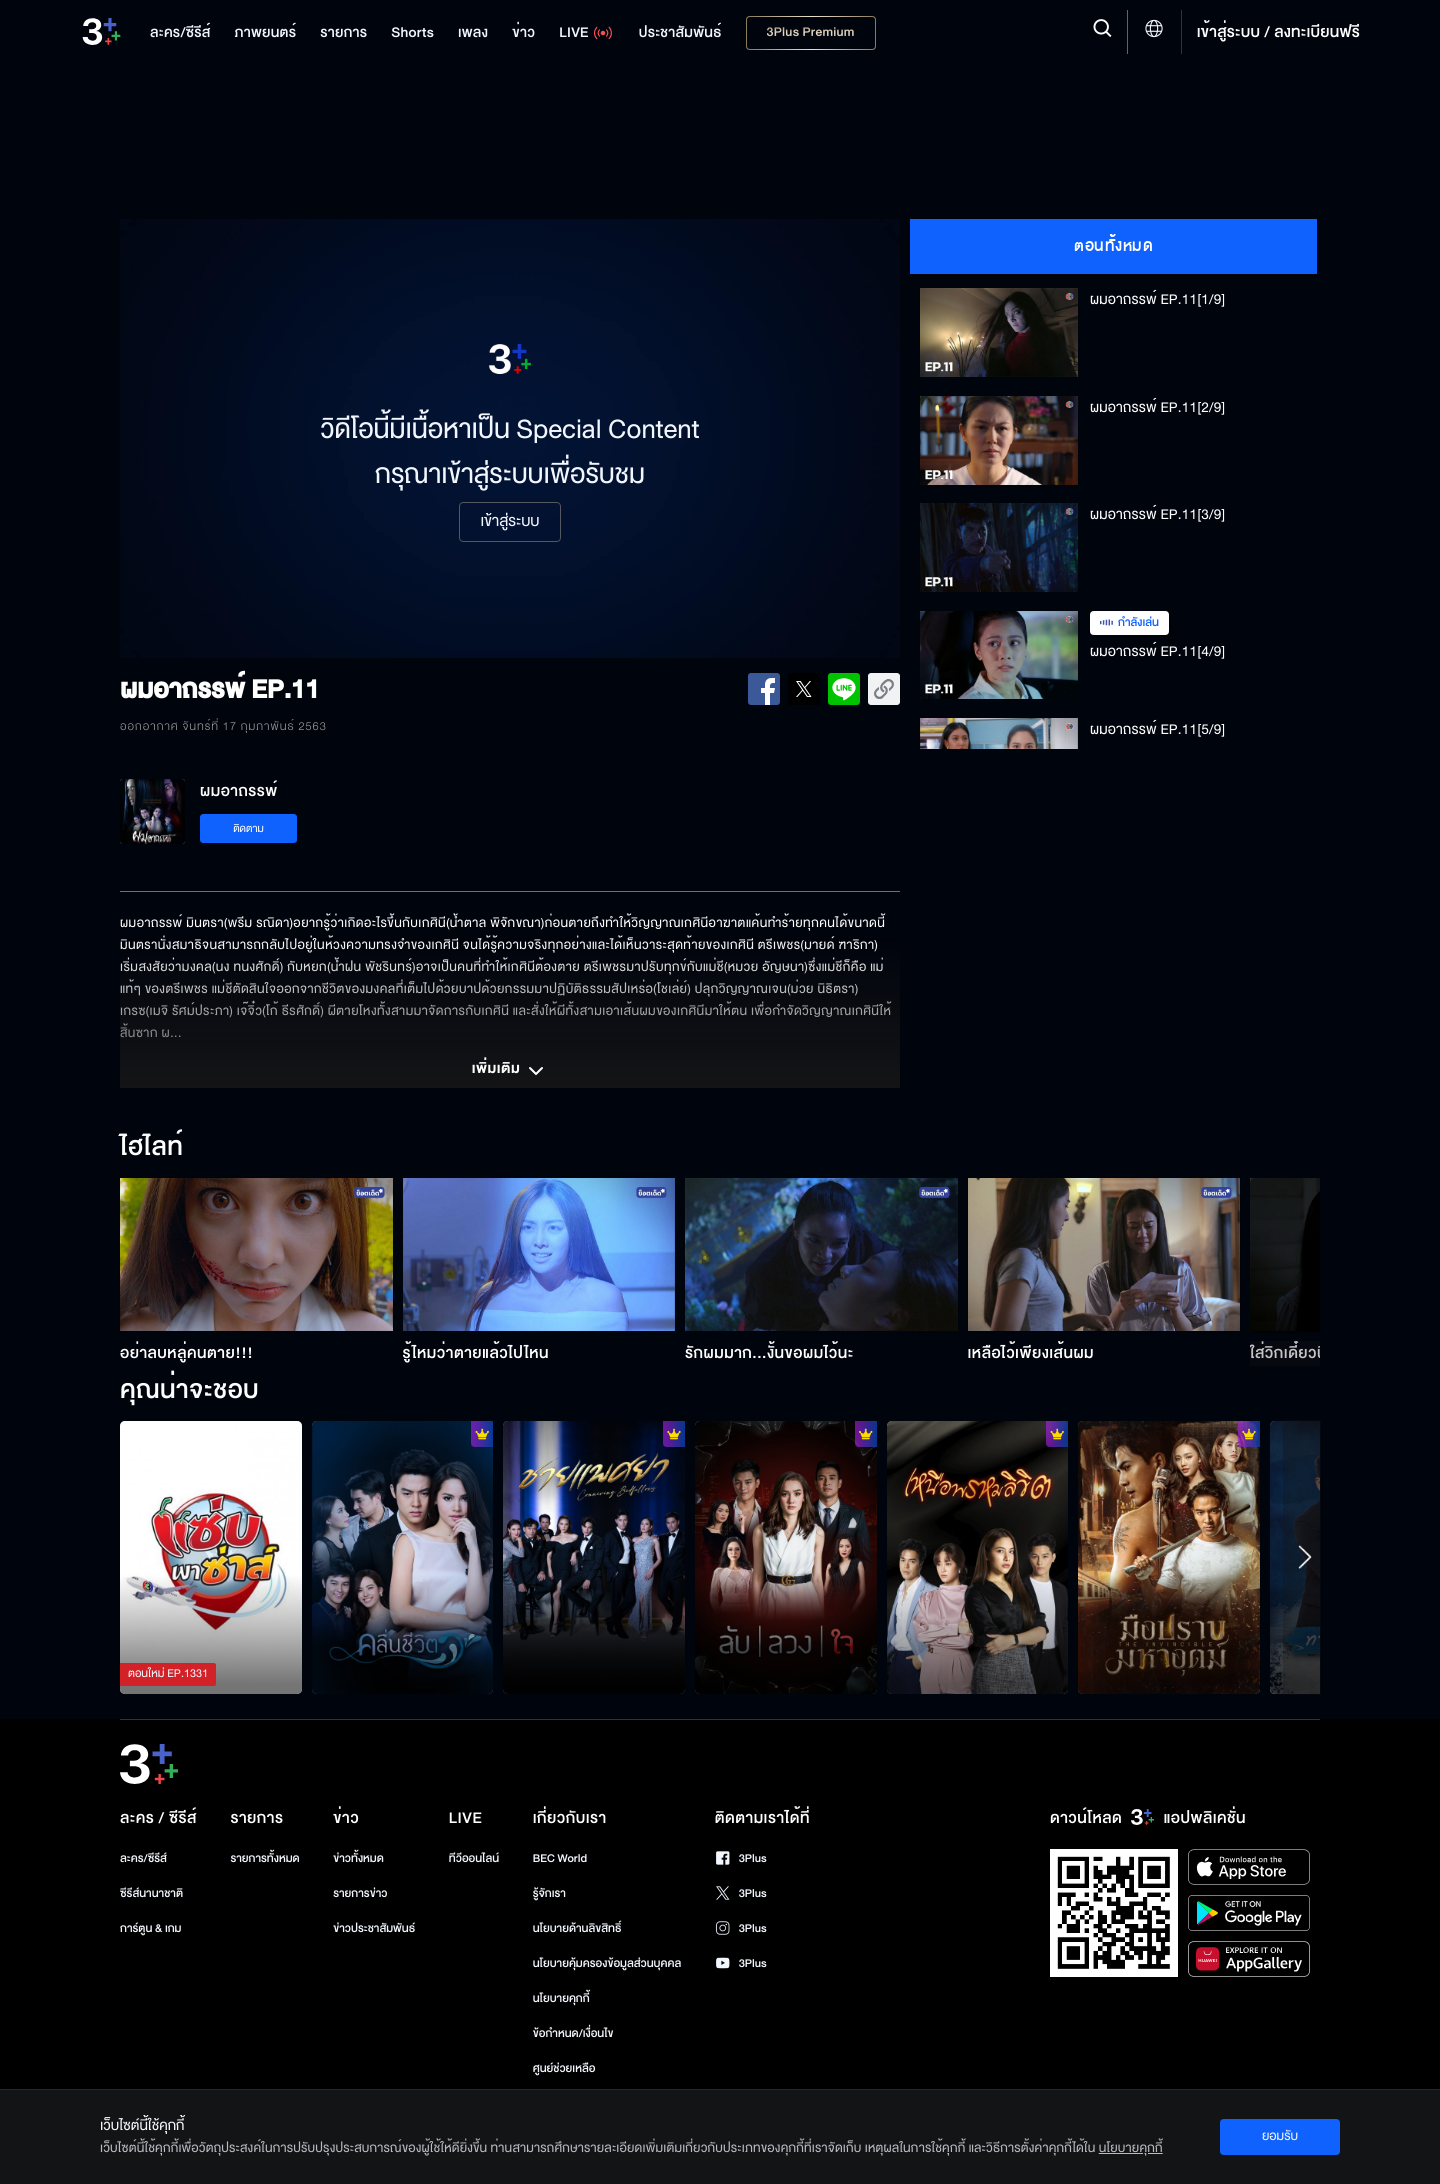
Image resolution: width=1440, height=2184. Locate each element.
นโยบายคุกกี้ (561, 1998)
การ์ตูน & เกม (151, 1928)
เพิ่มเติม (510, 1071)
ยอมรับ (1280, 2136)
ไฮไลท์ (151, 1148)
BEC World (560, 1858)
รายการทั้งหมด (264, 1858)
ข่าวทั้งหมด (358, 1858)
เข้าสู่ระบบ (509, 522)
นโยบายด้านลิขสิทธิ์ (577, 1928)
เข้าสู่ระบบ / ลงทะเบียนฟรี (1278, 32)
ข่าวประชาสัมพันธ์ (374, 1928)
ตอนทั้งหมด (1113, 246)
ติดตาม (248, 828)
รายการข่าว (360, 1893)
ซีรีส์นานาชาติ (151, 1893)
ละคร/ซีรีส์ (143, 1858)
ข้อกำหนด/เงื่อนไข (573, 2033)
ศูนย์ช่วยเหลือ (564, 2068)
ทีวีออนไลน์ (474, 1858)
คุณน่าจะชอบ (189, 1391)
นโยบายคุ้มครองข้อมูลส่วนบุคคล (607, 1963)
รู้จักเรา (549, 1893)
